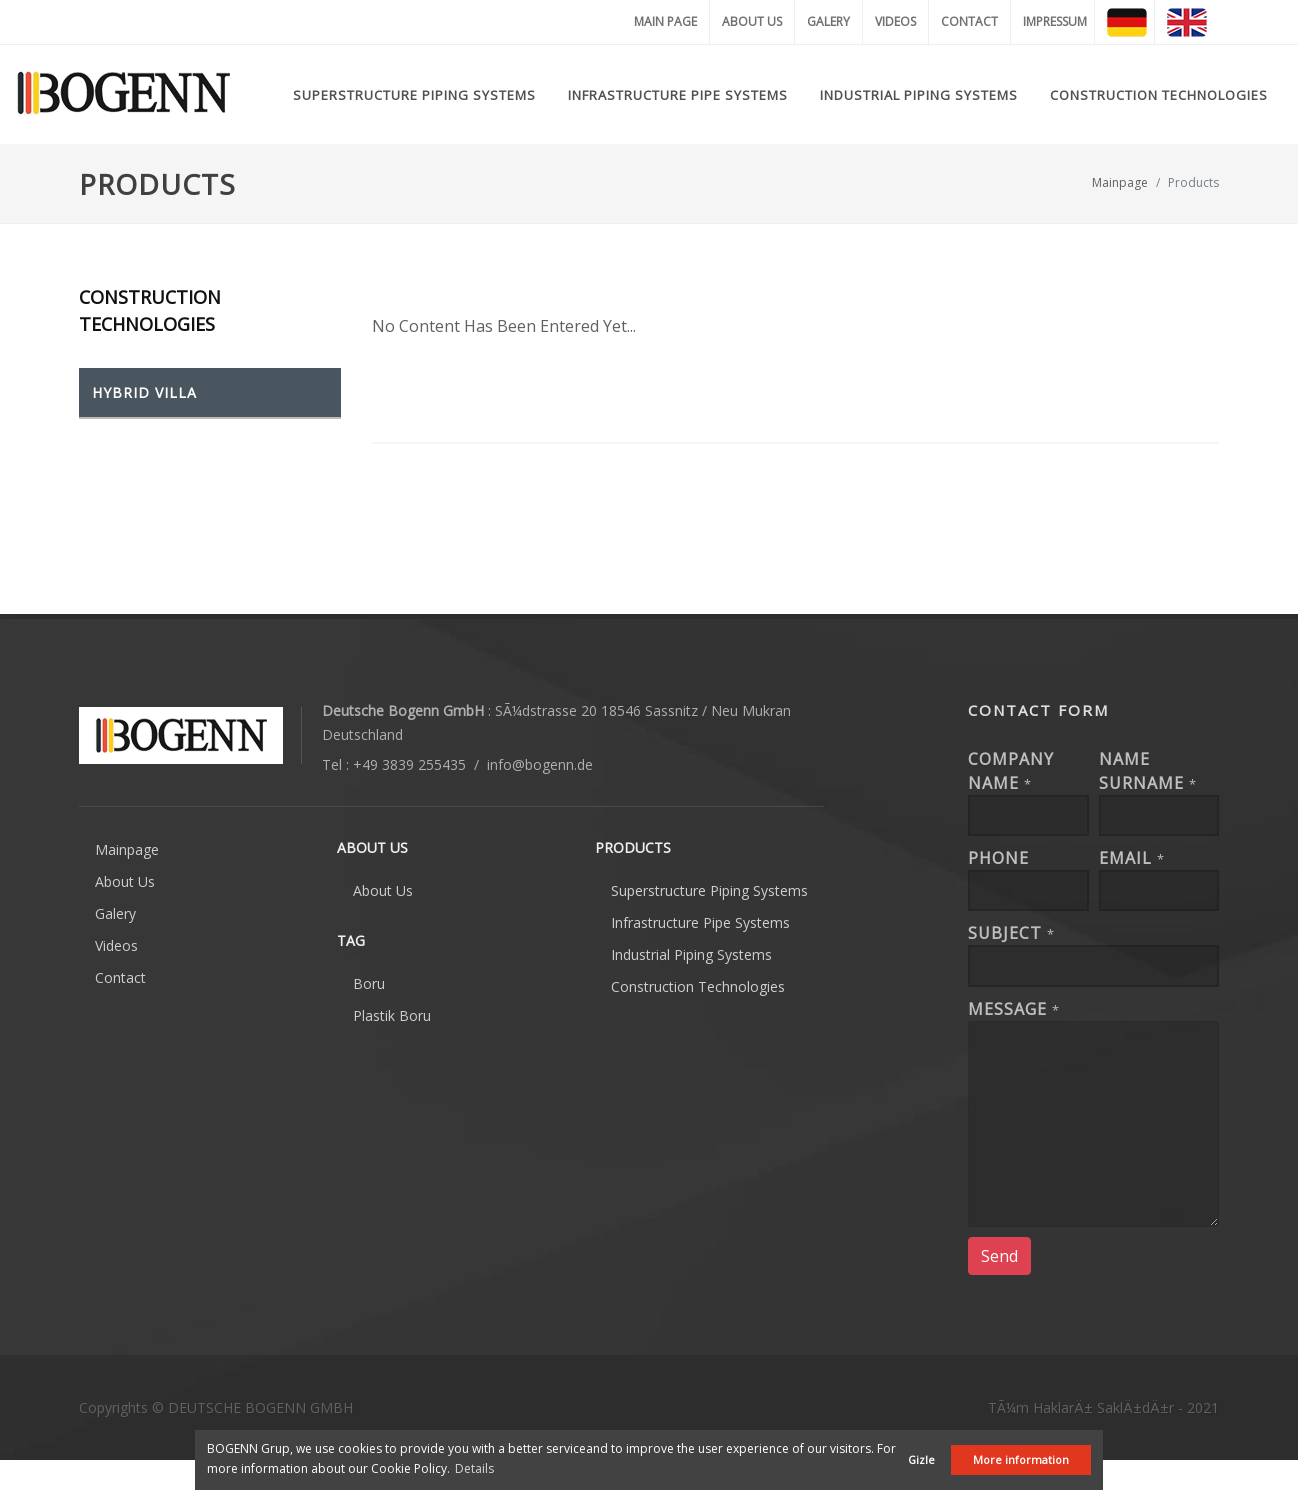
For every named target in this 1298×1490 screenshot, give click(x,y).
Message (1014, 1009)
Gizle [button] (921, 1459)
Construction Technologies (698, 986)
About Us (125, 881)
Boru (369, 983)
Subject (1011, 933)
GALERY (828, 21)
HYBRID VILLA (144, 392)
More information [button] (1021, 1459)
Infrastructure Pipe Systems (700, 922)
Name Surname (1148, 771)
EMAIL (1132, 858)
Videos (116, 945)
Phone (998, 858)
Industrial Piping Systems (691, 954)
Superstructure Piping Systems (709, 890)
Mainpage (1120, 182)
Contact (120, 977)
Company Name (1011, 771)
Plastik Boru (392, 1015)
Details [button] (474, 1468)
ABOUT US (752, 21)
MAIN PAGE (665, 21)
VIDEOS (895, 21)
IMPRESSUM (1055, 21)
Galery (115, 913)
